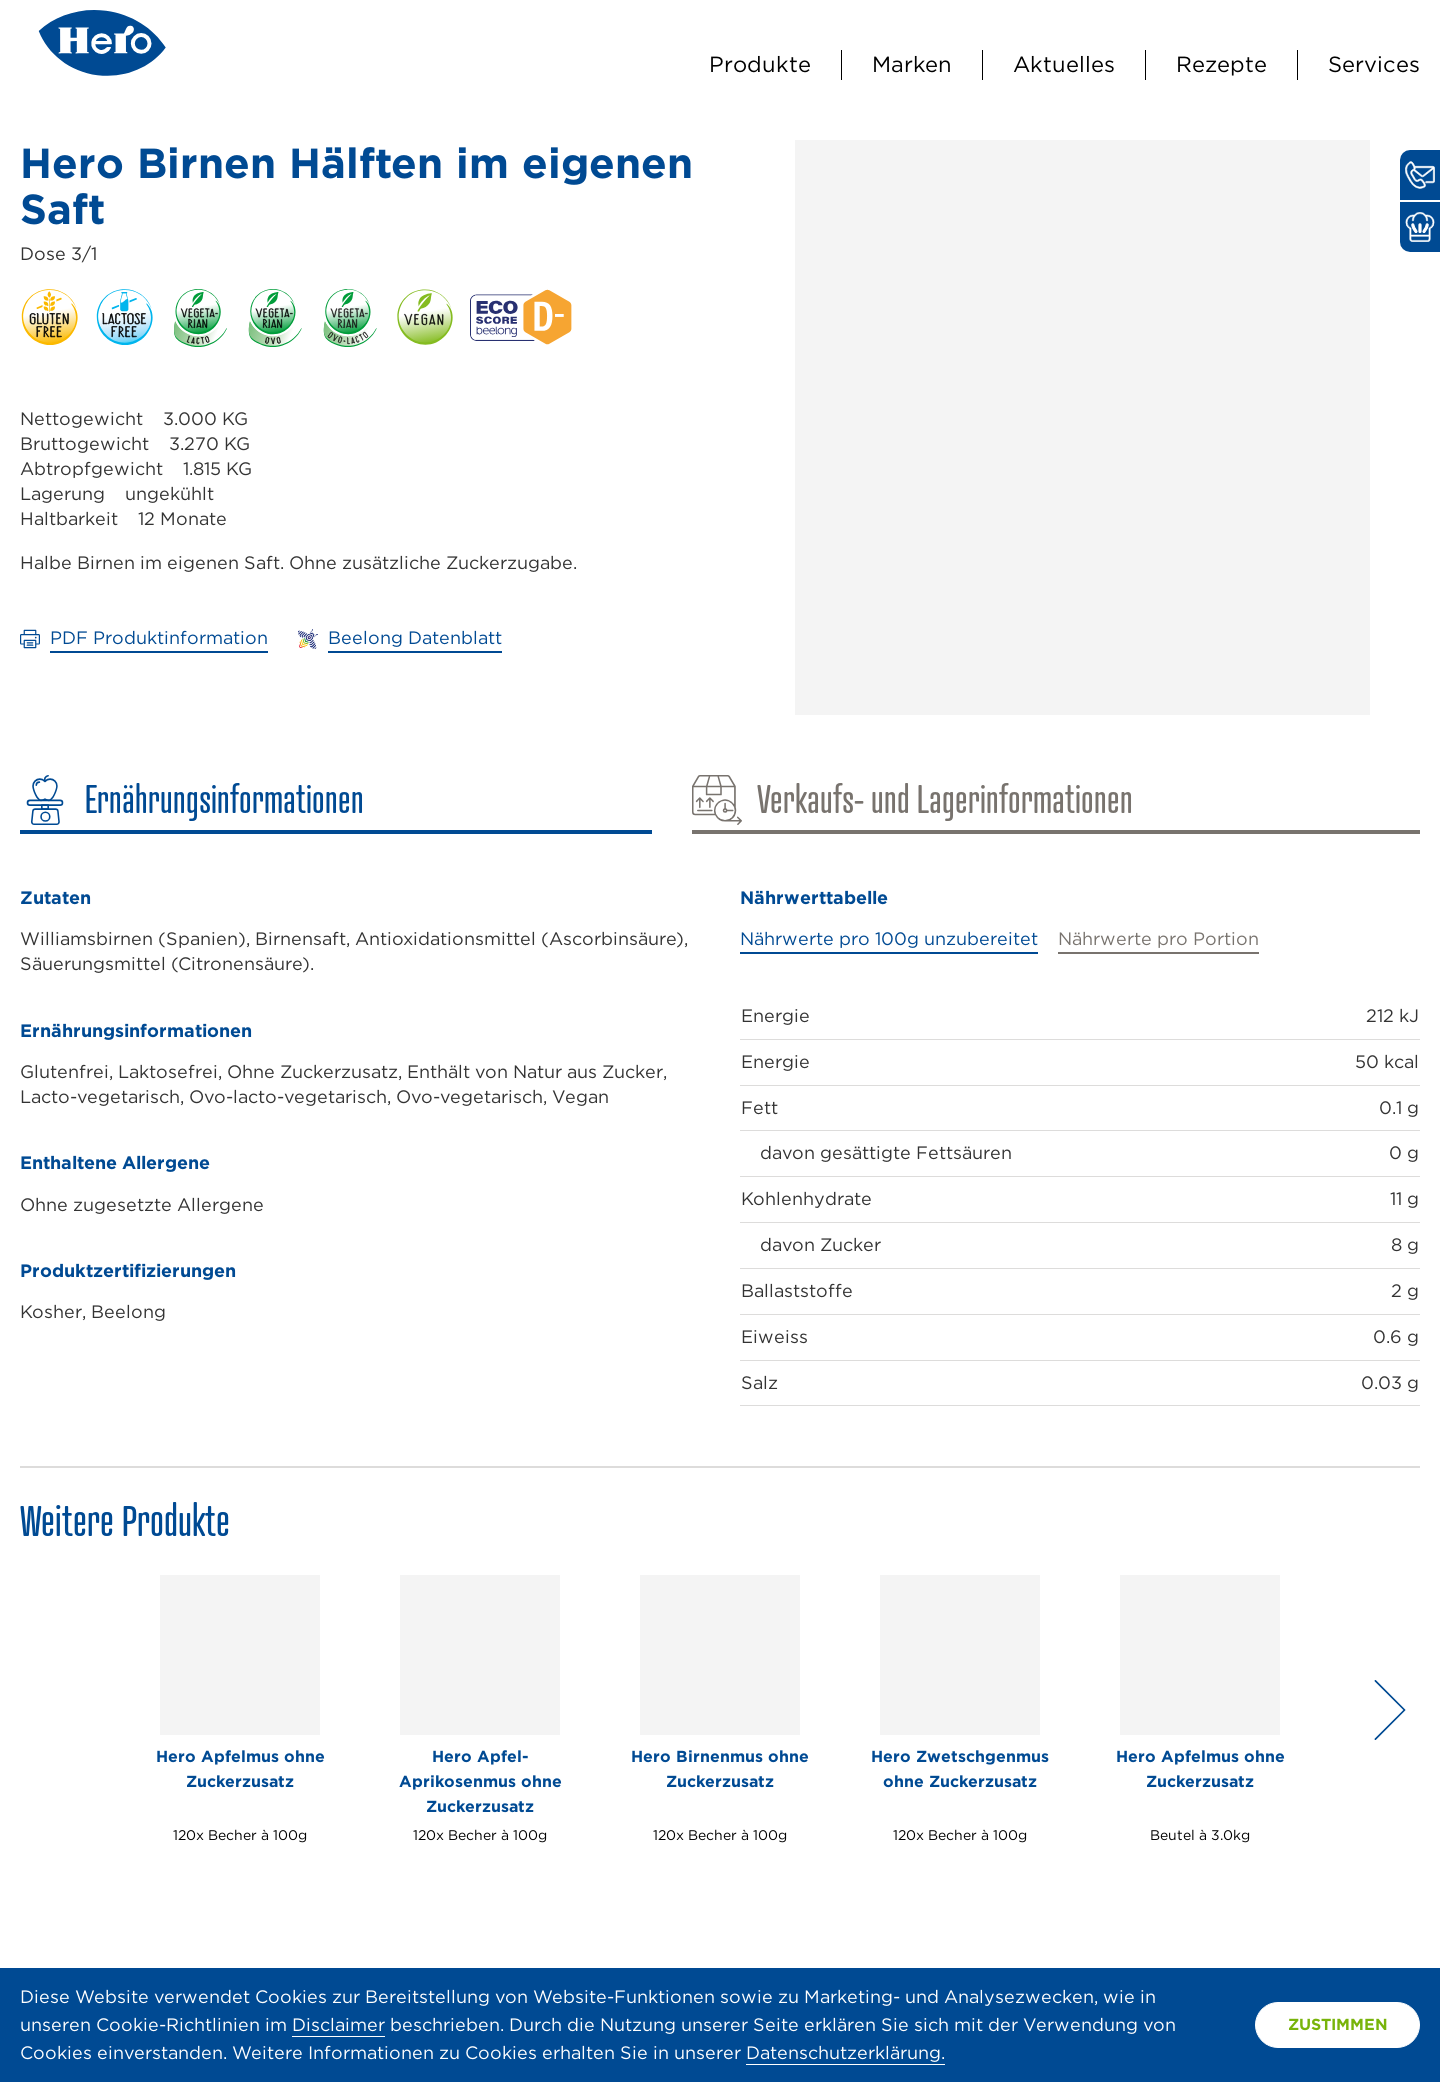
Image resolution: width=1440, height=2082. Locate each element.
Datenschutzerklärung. (845, 2052)
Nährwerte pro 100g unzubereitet (889, 938)
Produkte (760, 64)
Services (1374, 64)
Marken (912, 64)
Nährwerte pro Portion (1158, 938)
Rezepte (1221, 64)
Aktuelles (1064, 64)
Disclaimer (338, 2024)
